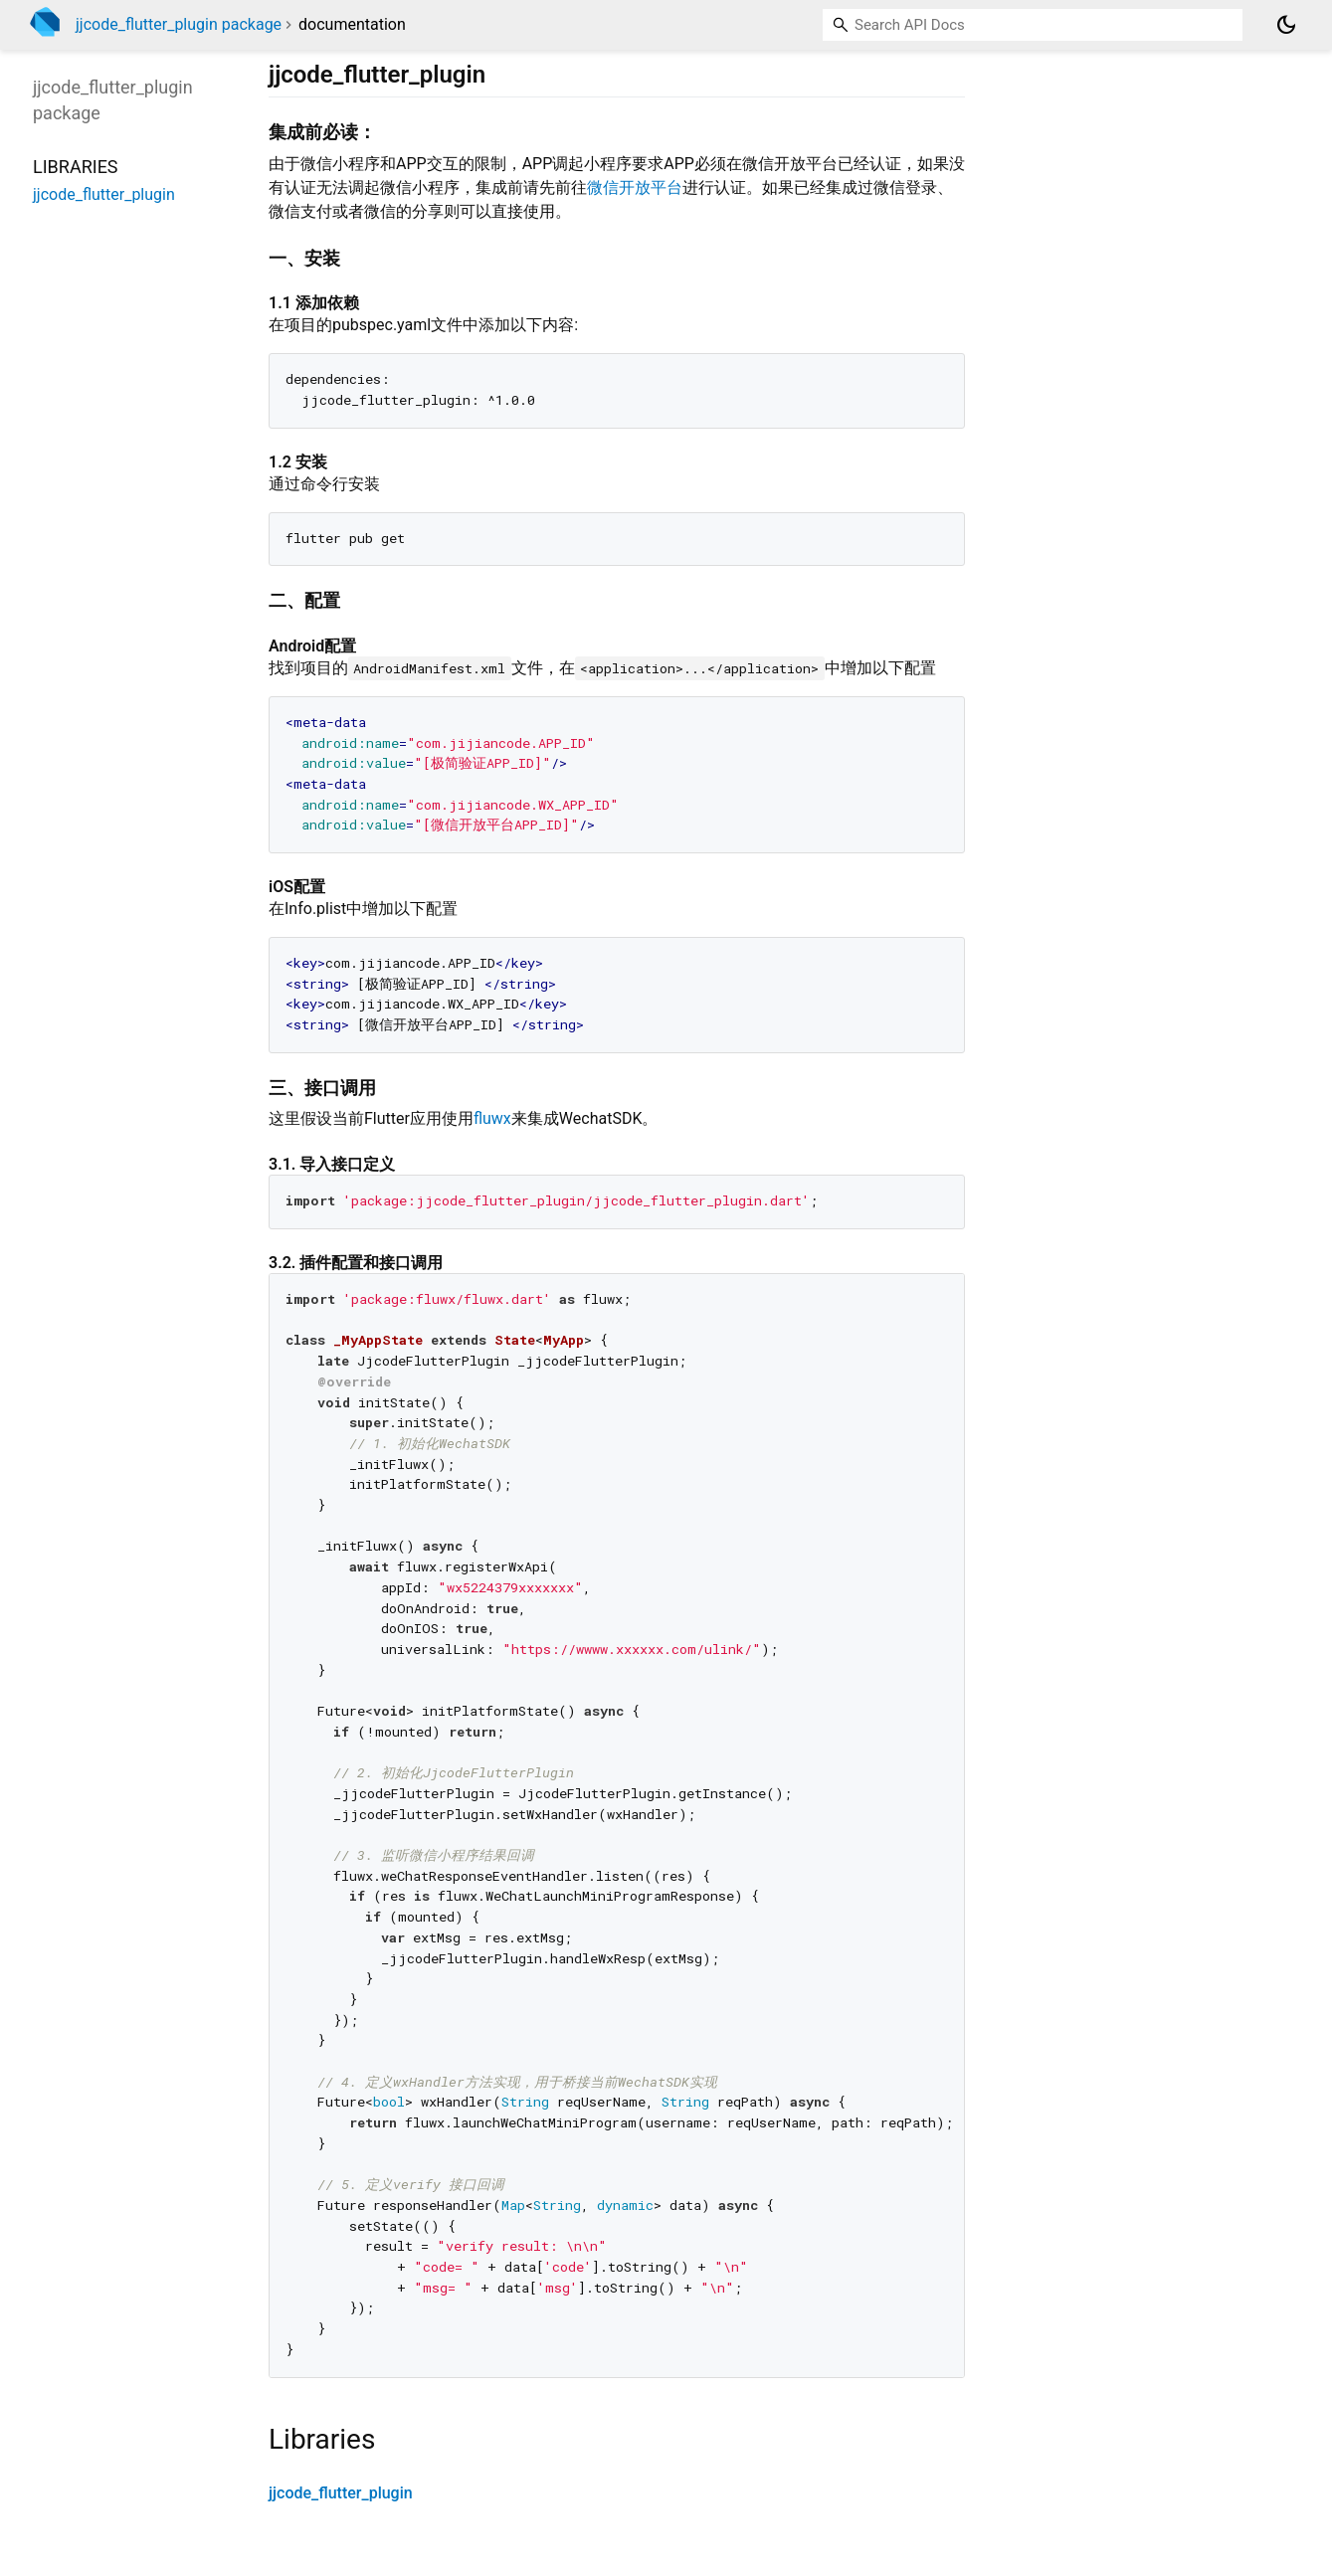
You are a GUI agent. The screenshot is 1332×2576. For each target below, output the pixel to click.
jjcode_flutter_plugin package (179, 24)
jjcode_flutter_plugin (341, 2493)
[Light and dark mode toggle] (1286, 25)
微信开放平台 (634, 187)
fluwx (492, 1118)
